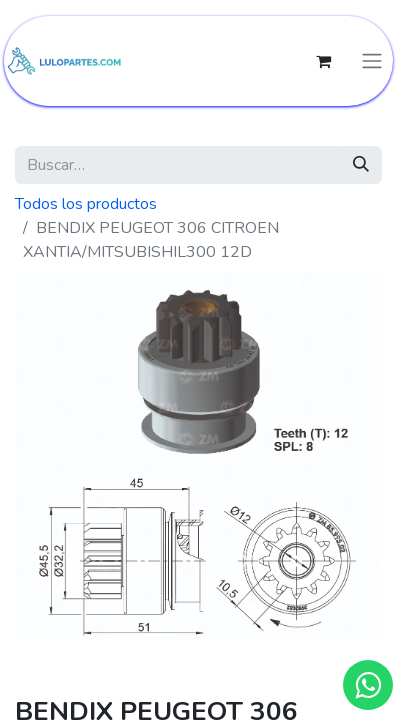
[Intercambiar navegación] (372, 61)
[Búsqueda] (361, 165)
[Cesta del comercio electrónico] (323, 61)
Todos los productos (86, 204)
